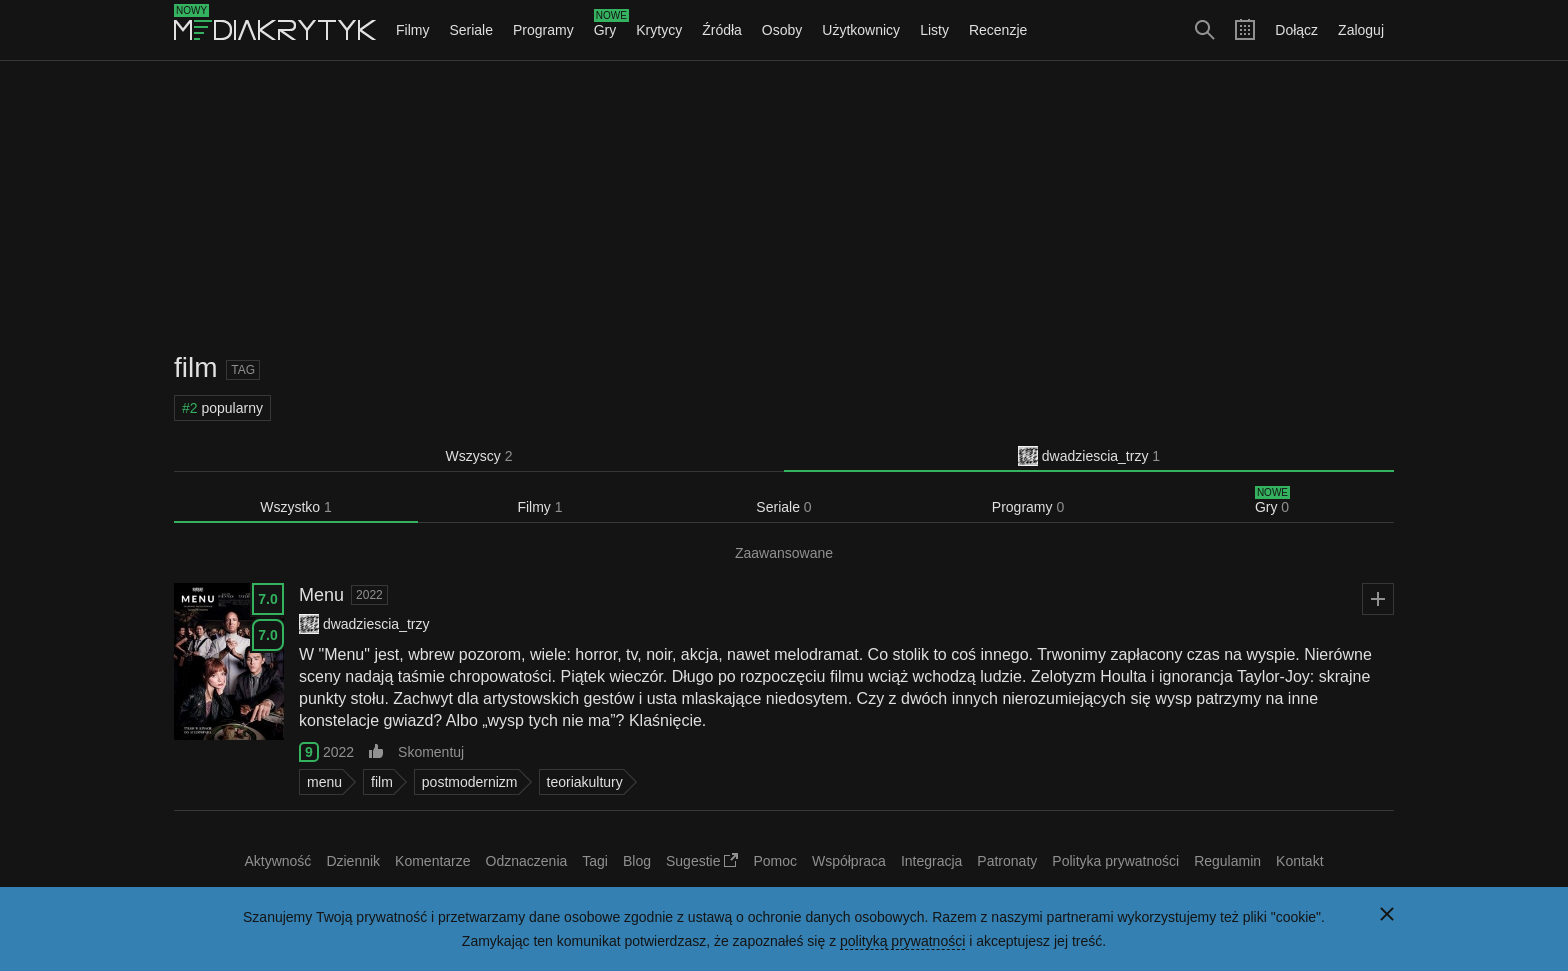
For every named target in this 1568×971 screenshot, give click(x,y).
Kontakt (1299, 861)
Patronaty (1007, 861)
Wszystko (296, 507)
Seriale (471, 30)
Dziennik (353, 861)
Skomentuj (431, 752)
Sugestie (702, 861)
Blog (637, 861)
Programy (543, 30)
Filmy (412, 30)
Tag (243, 370)
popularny (222, 408)
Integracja (931, 861)
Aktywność (277, 861)
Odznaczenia (527, 861)
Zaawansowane (784, 553)
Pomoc (775, 861)
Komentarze (432, 861)
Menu (321, 595)
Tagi (595, 861)
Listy (934, 30)
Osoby (782, 30)
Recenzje (998, 30)
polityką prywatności (902, 941)
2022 (369, 595)
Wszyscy (479, 456)
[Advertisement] (784, 206)
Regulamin (1227, 861)
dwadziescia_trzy (1089, 456)
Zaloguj (1361, 30)
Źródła (722, 30)
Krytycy (659, 30)
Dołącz (1296, 30)
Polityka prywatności (1115, 861)
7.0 (267, 599)
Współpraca (849, 861)
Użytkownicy (861, 30)
